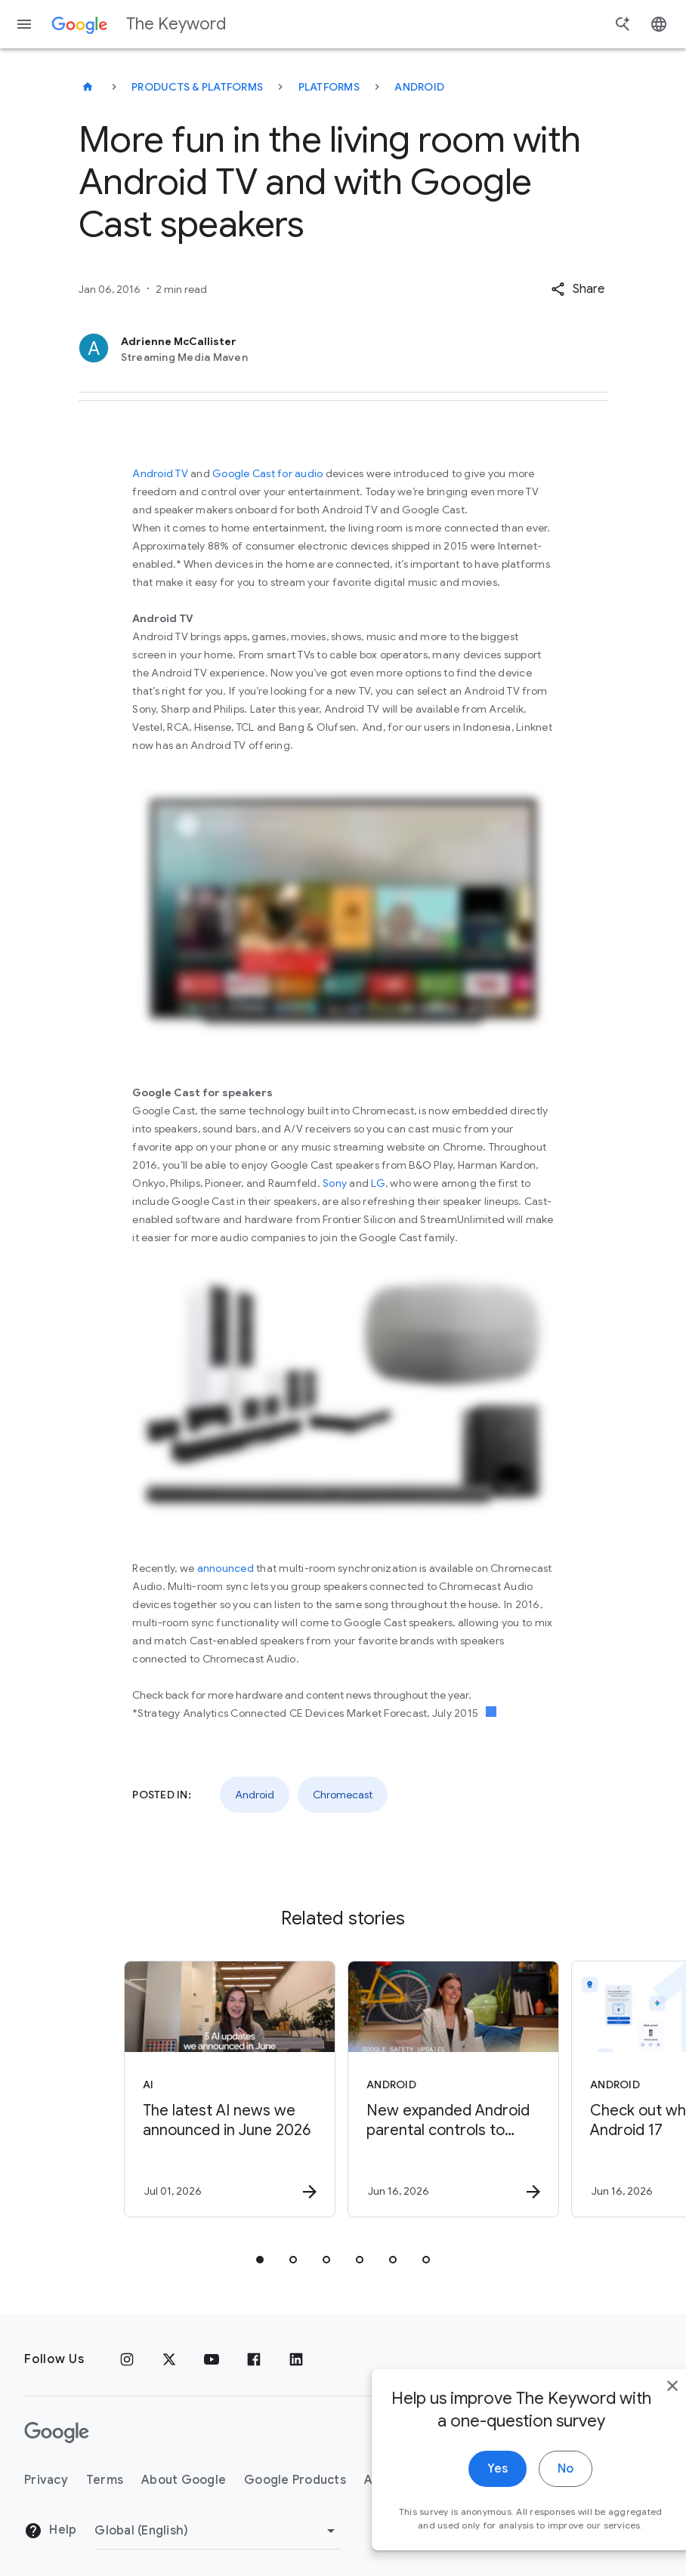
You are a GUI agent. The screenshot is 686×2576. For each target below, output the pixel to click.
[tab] (260, 2259)
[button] (577, 289)
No (532, 2494)
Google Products (295, 2480)
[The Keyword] (88, 87)
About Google (183, 2480)
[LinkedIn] (296, 2359)
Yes (464, 2494)
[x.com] (169, 2359)
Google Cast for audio (267, 473)
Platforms (329, 87)
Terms (104, 2480)
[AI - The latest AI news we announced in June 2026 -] (230, 2089)
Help (50, 2531)
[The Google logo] (56, 2432)
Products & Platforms (197, 87)
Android (419, 87)
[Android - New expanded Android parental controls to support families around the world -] (453, 2089)
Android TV (160, 473)
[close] (639, 2411)
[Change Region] (217, 2531)
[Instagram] (127, 2359)
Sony (335, 1183)
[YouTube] (211, 2359)
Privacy (46, 2480)
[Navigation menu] (24, 24)
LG (378, 1183)
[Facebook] (254, 2359)
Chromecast (342, 1794)
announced (225, 1568)
